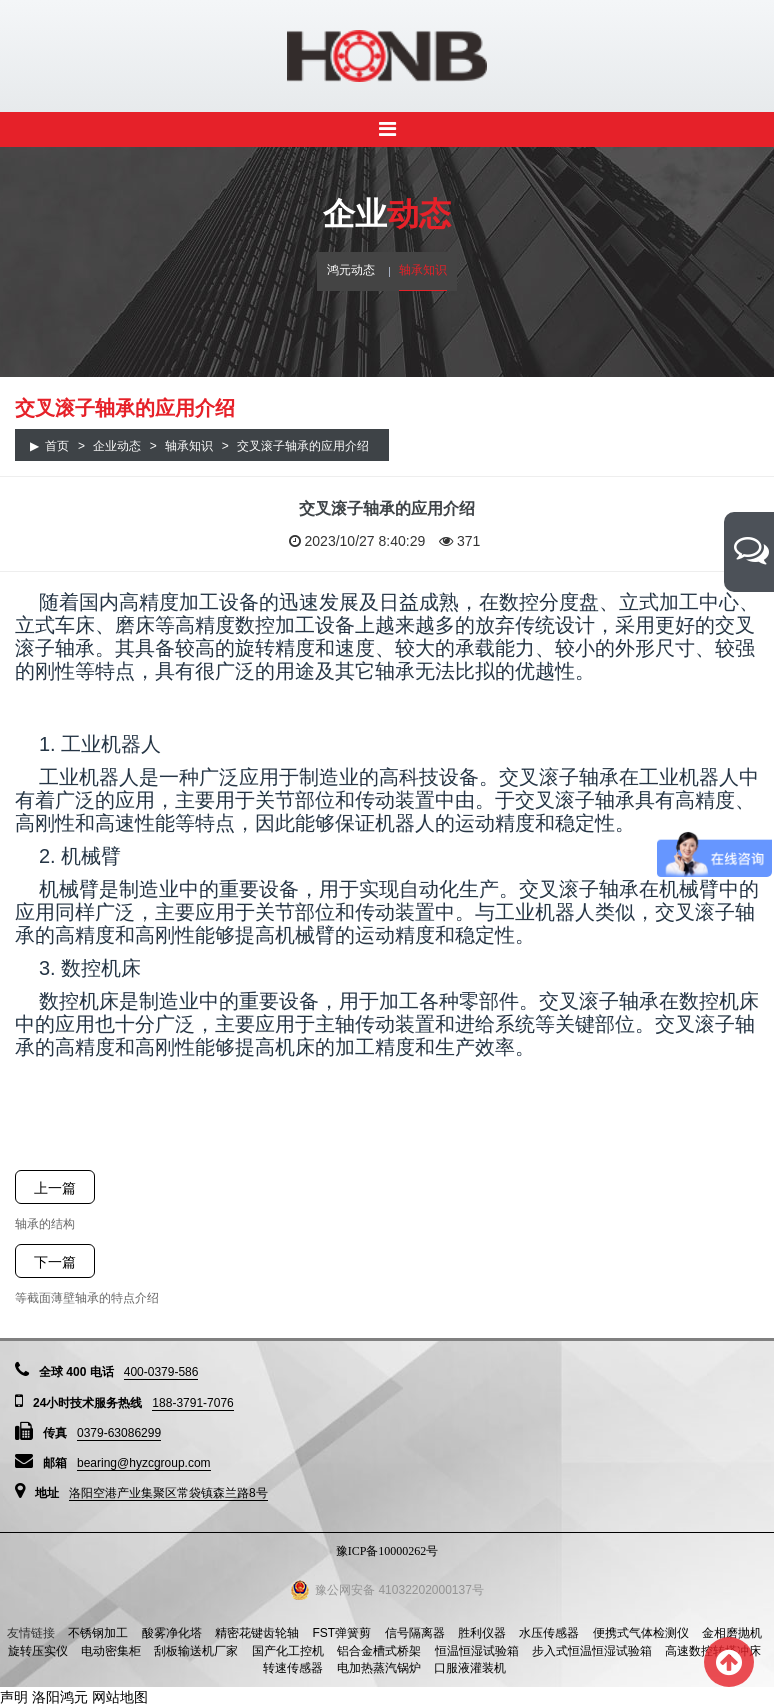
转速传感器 (293, 1668)
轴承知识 (423, 270)
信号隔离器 (415, 1633)
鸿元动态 (351, 270)
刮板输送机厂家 (196, 1651)
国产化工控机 (288, 1651)
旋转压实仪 (38, 1651)
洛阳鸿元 (60, 1697)
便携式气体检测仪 (641, 1633)
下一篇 (55, 1262)
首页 (57, 446)
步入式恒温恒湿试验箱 (592, 1651)
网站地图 (120, 1697)
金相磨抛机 (732, 1633)
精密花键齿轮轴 (257, 1633)
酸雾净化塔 (172, 1633)
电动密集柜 (111, 1651)
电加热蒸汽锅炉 (379, 1668)
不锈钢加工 (98, 1633)
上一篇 (55, 1188)
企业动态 (117, 446)
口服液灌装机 (470, 1668)
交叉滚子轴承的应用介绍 (303, 446)
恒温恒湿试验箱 (477, 1651)
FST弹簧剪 (341, 1633)
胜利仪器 (482, 1633)
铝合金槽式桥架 (379, 1651)
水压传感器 (549, 1633)
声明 (14, 1697)
